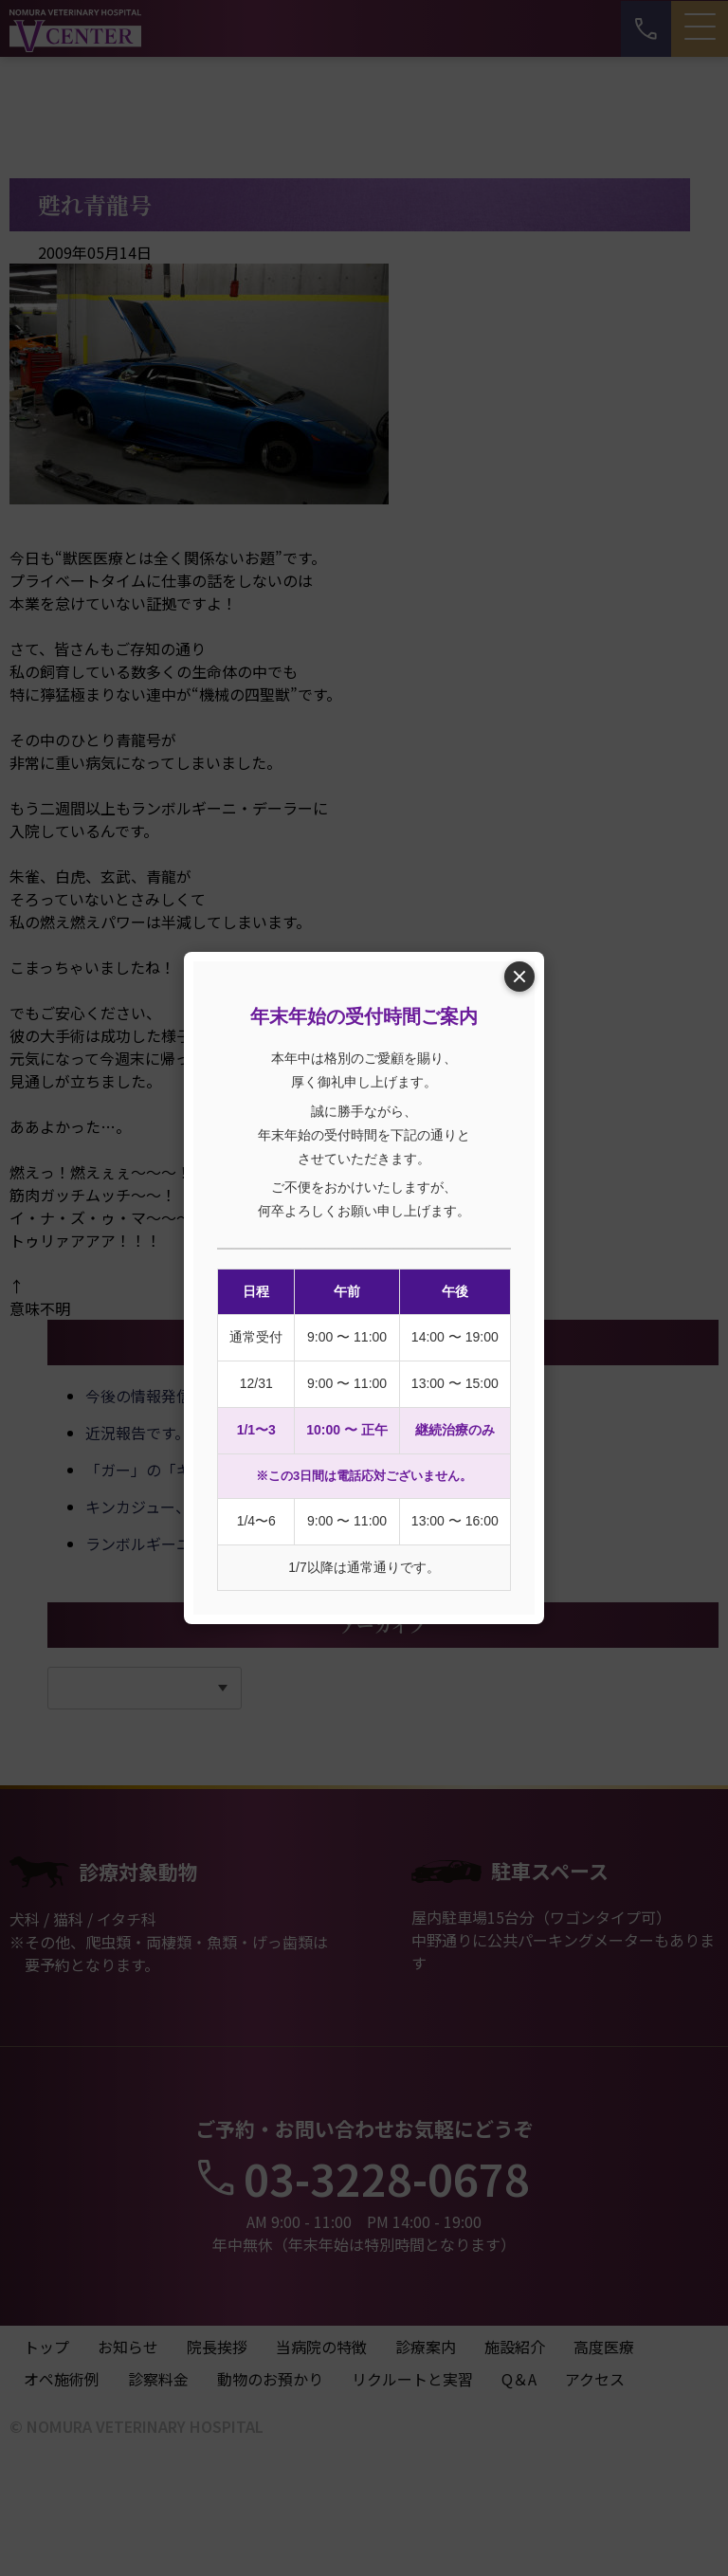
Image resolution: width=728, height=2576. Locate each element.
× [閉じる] (519, 976)
